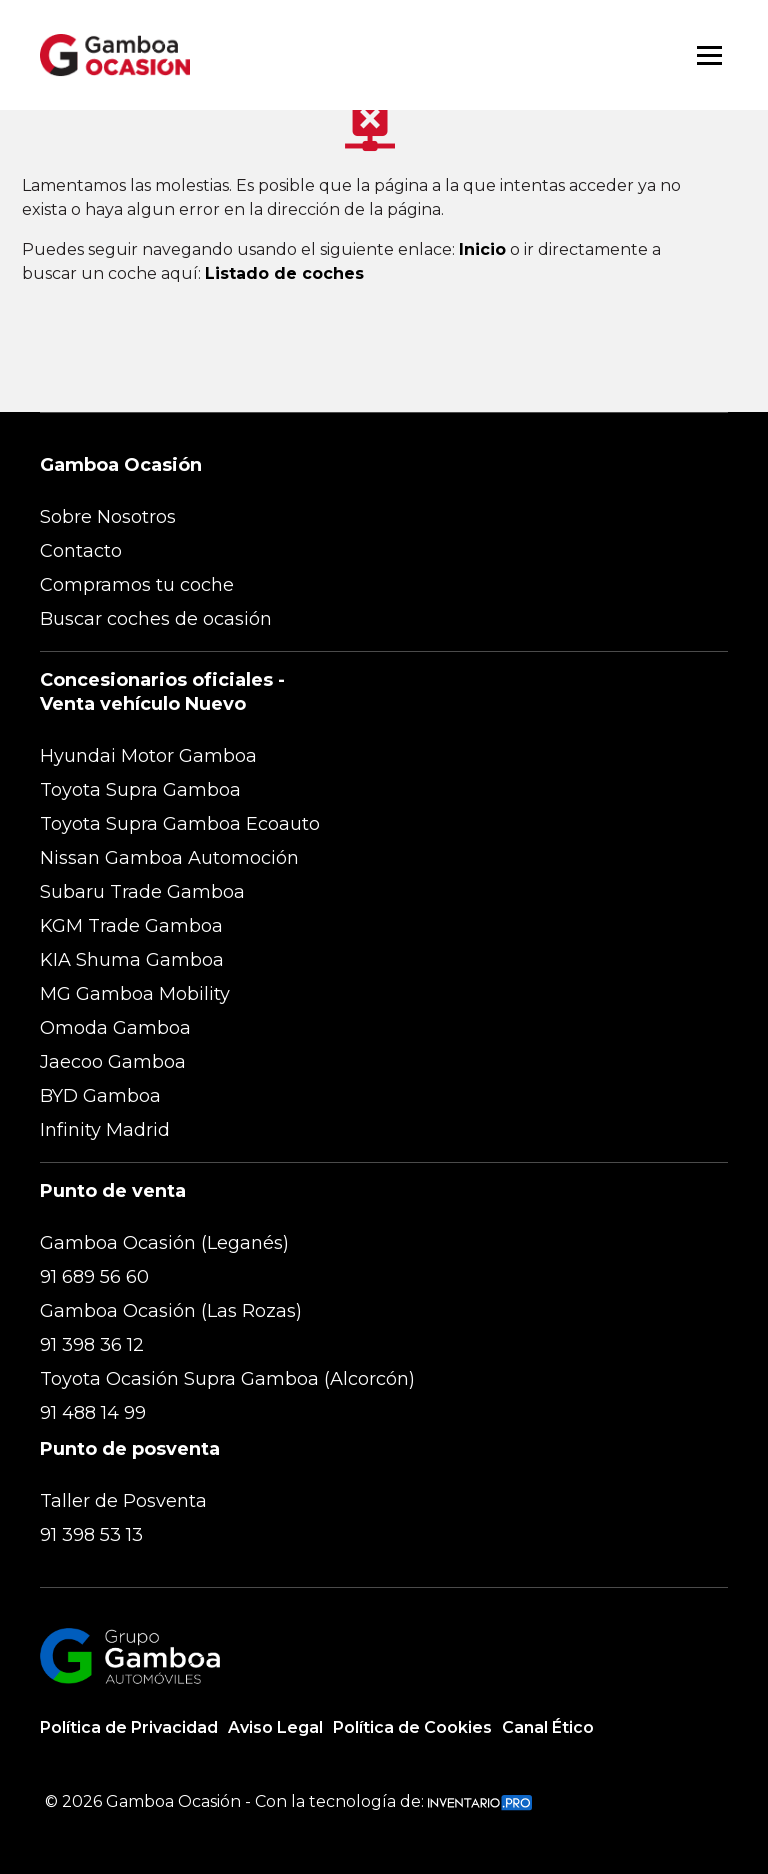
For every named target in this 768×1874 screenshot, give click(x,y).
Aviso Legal (275, 1727)
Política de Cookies (412, 1727)
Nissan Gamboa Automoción (169, 858)
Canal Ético (548, 1727)
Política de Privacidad (129, 1727)
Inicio (482, 249)
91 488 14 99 (93, 1413)
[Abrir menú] (709, 55)
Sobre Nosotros (108, 517)
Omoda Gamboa (115, 1028)
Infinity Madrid (105, 1130)
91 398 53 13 (91, 1535)
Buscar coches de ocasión (156, 619)
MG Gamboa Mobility (135, 994)
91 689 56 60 (94, 1277)
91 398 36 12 (92, 1345)
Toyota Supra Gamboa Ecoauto (180, 824)
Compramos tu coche (137, 585)
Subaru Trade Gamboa (142, 892)
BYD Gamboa (100, 1096)
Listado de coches (284, 273)
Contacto (81, 551)
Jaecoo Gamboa (113, 1062)
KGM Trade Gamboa (131, 926)
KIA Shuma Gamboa (132, 960)
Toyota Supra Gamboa (140, 790)
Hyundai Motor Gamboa (148, 756)
